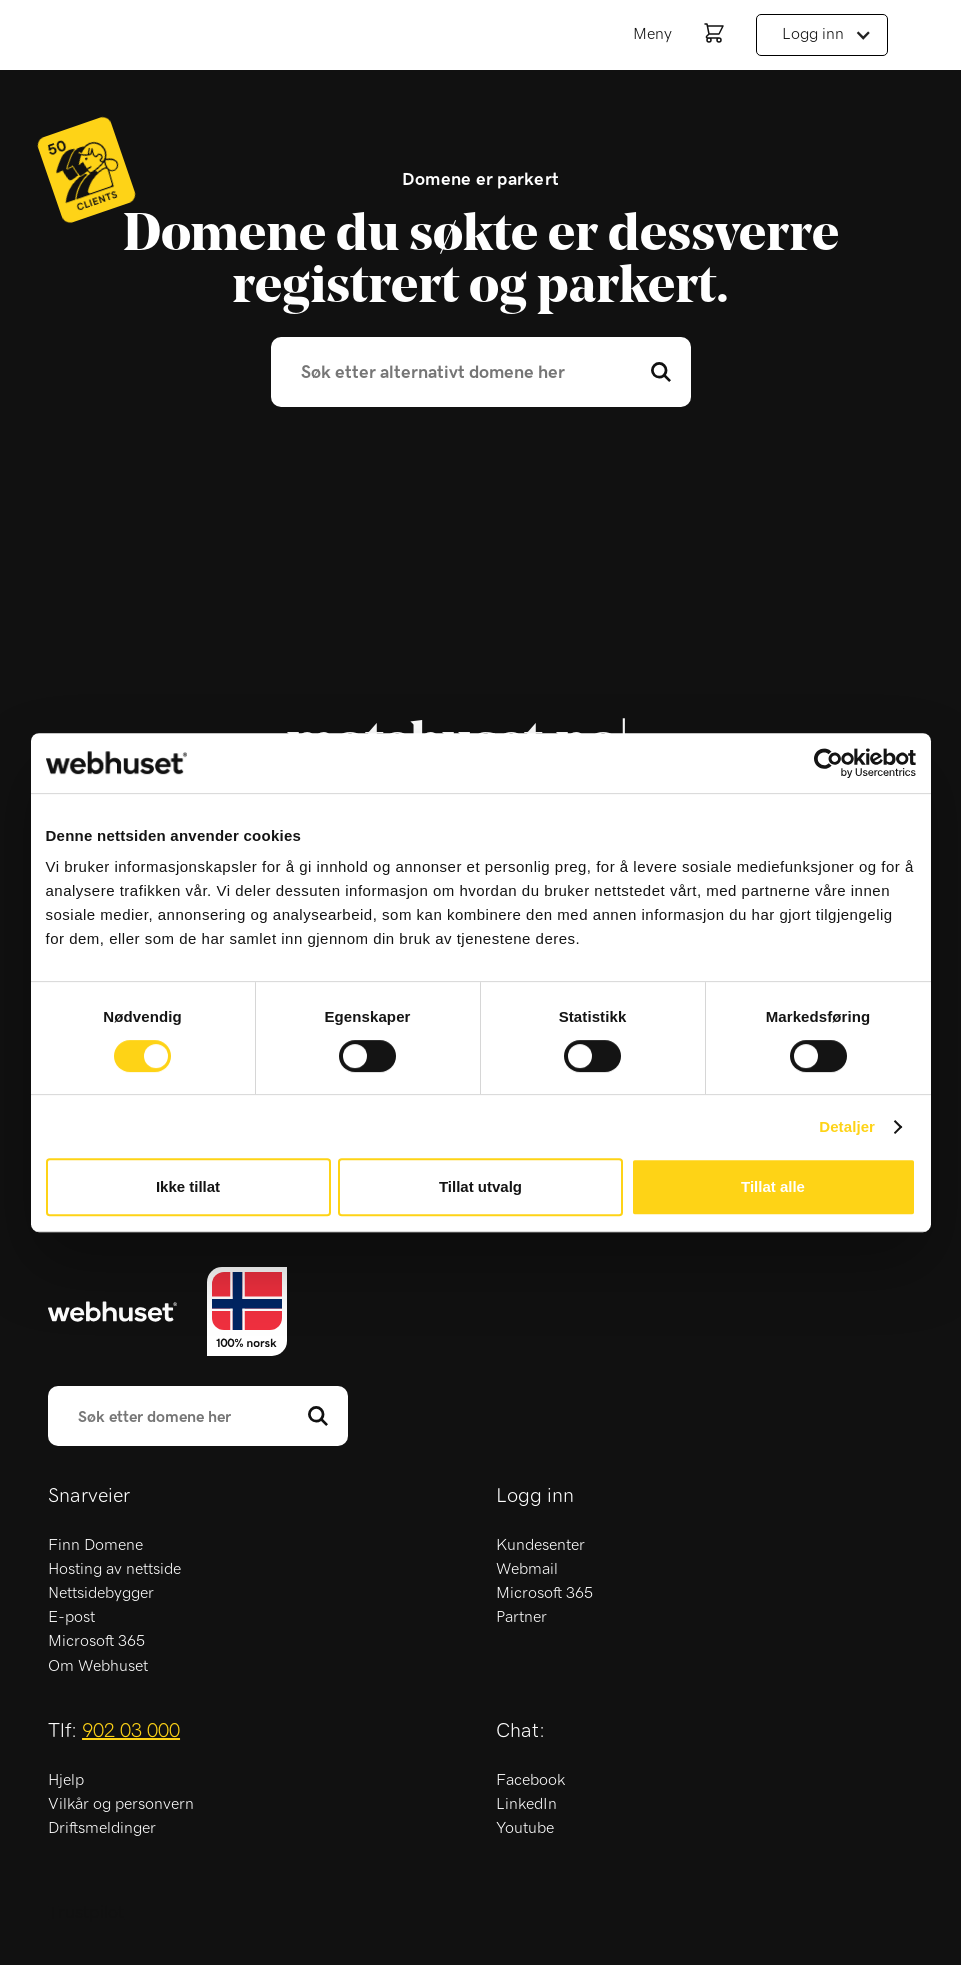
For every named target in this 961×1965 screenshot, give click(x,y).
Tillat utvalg (480, 1186)
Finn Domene (95, 1545)
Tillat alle (773, 1186)
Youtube (525, 1828)
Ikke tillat (188, 1186)
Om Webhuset (98, 1666)
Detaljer (847, 1126)
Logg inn (813, 34)
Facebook (530, 1780)
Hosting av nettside (114, 1569)
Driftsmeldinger (102, 1828)
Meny (652, 34)
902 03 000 (131, 1731)
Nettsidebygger (101, 1593)
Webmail (527, 1569)
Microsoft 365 (96, 1641)
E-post (71, 1617)
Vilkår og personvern (121, 1804)
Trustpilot (86, 1913)
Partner (521, 1617)
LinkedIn (526, 1804)
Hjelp (66, 1780)
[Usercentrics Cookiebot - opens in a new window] (828, 763)
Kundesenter (540, 1545)
